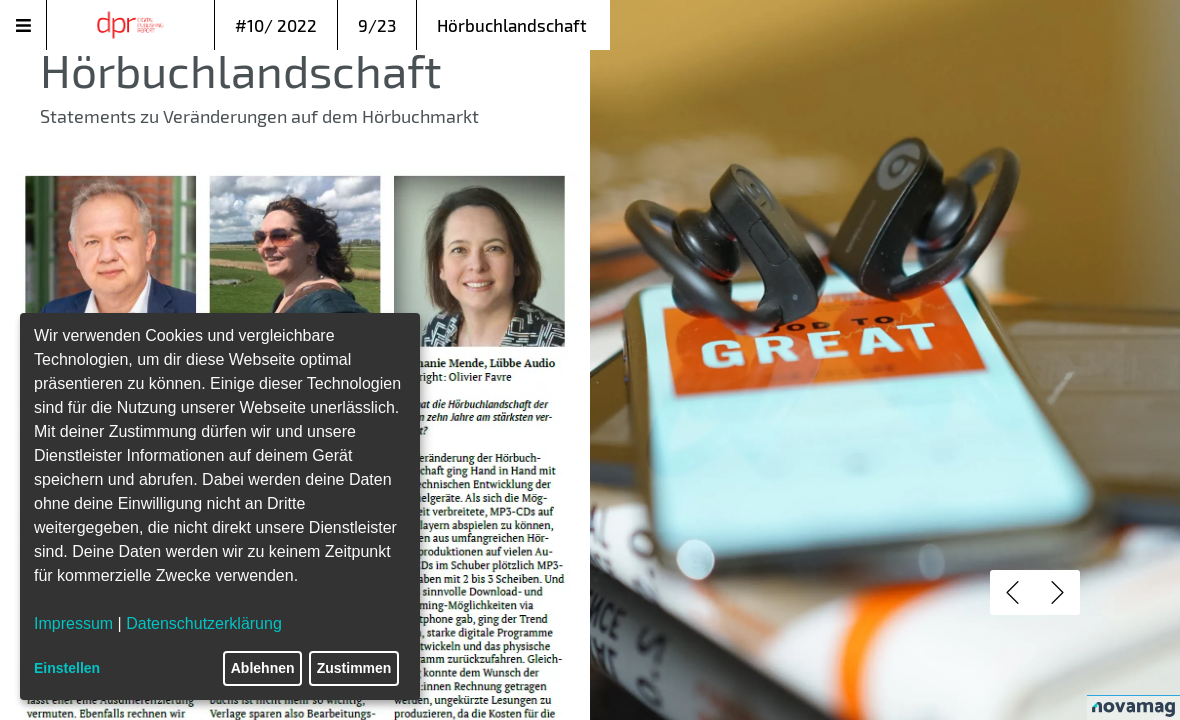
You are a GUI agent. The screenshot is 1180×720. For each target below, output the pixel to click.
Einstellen (67, 668)
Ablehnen (263, 668)
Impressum (73, 623)
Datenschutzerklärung (204, 623)
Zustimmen (354, 668)
